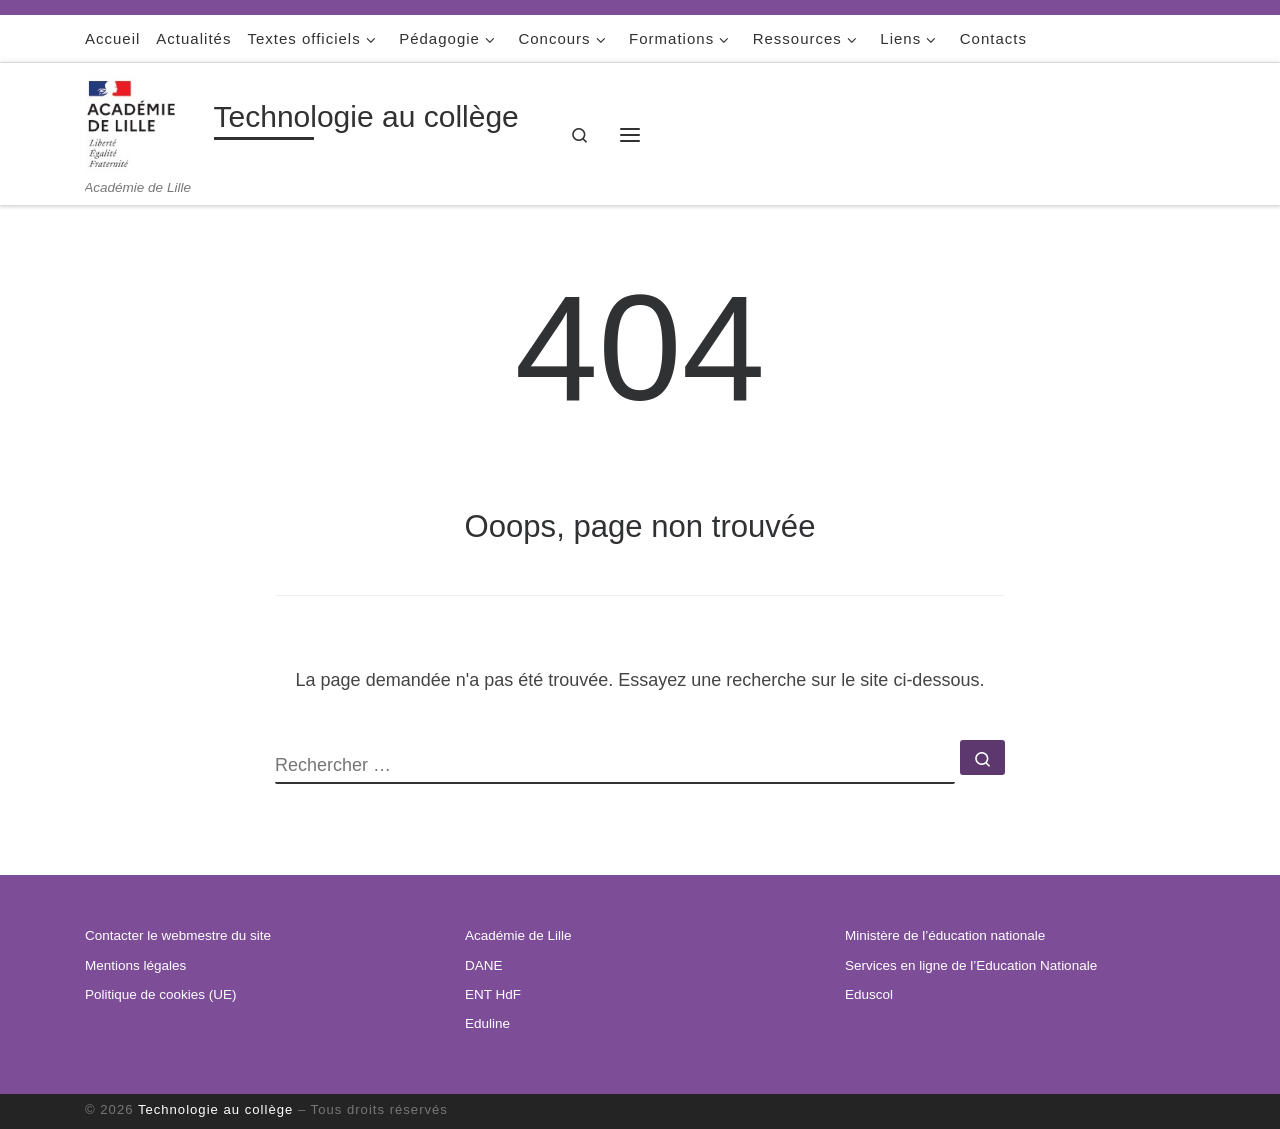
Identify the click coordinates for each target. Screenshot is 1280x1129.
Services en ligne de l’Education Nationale (971, 965)
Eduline (487, 1023)
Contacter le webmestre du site (178, 935)
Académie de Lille (518, 935)
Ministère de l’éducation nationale (945, 935)
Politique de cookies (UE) (161, 994)
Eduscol (869, 994)
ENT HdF (493, 994)
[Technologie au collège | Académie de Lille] (146, 121)
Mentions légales (135, 965)
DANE (484, 965)
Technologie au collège (215, 1109)
